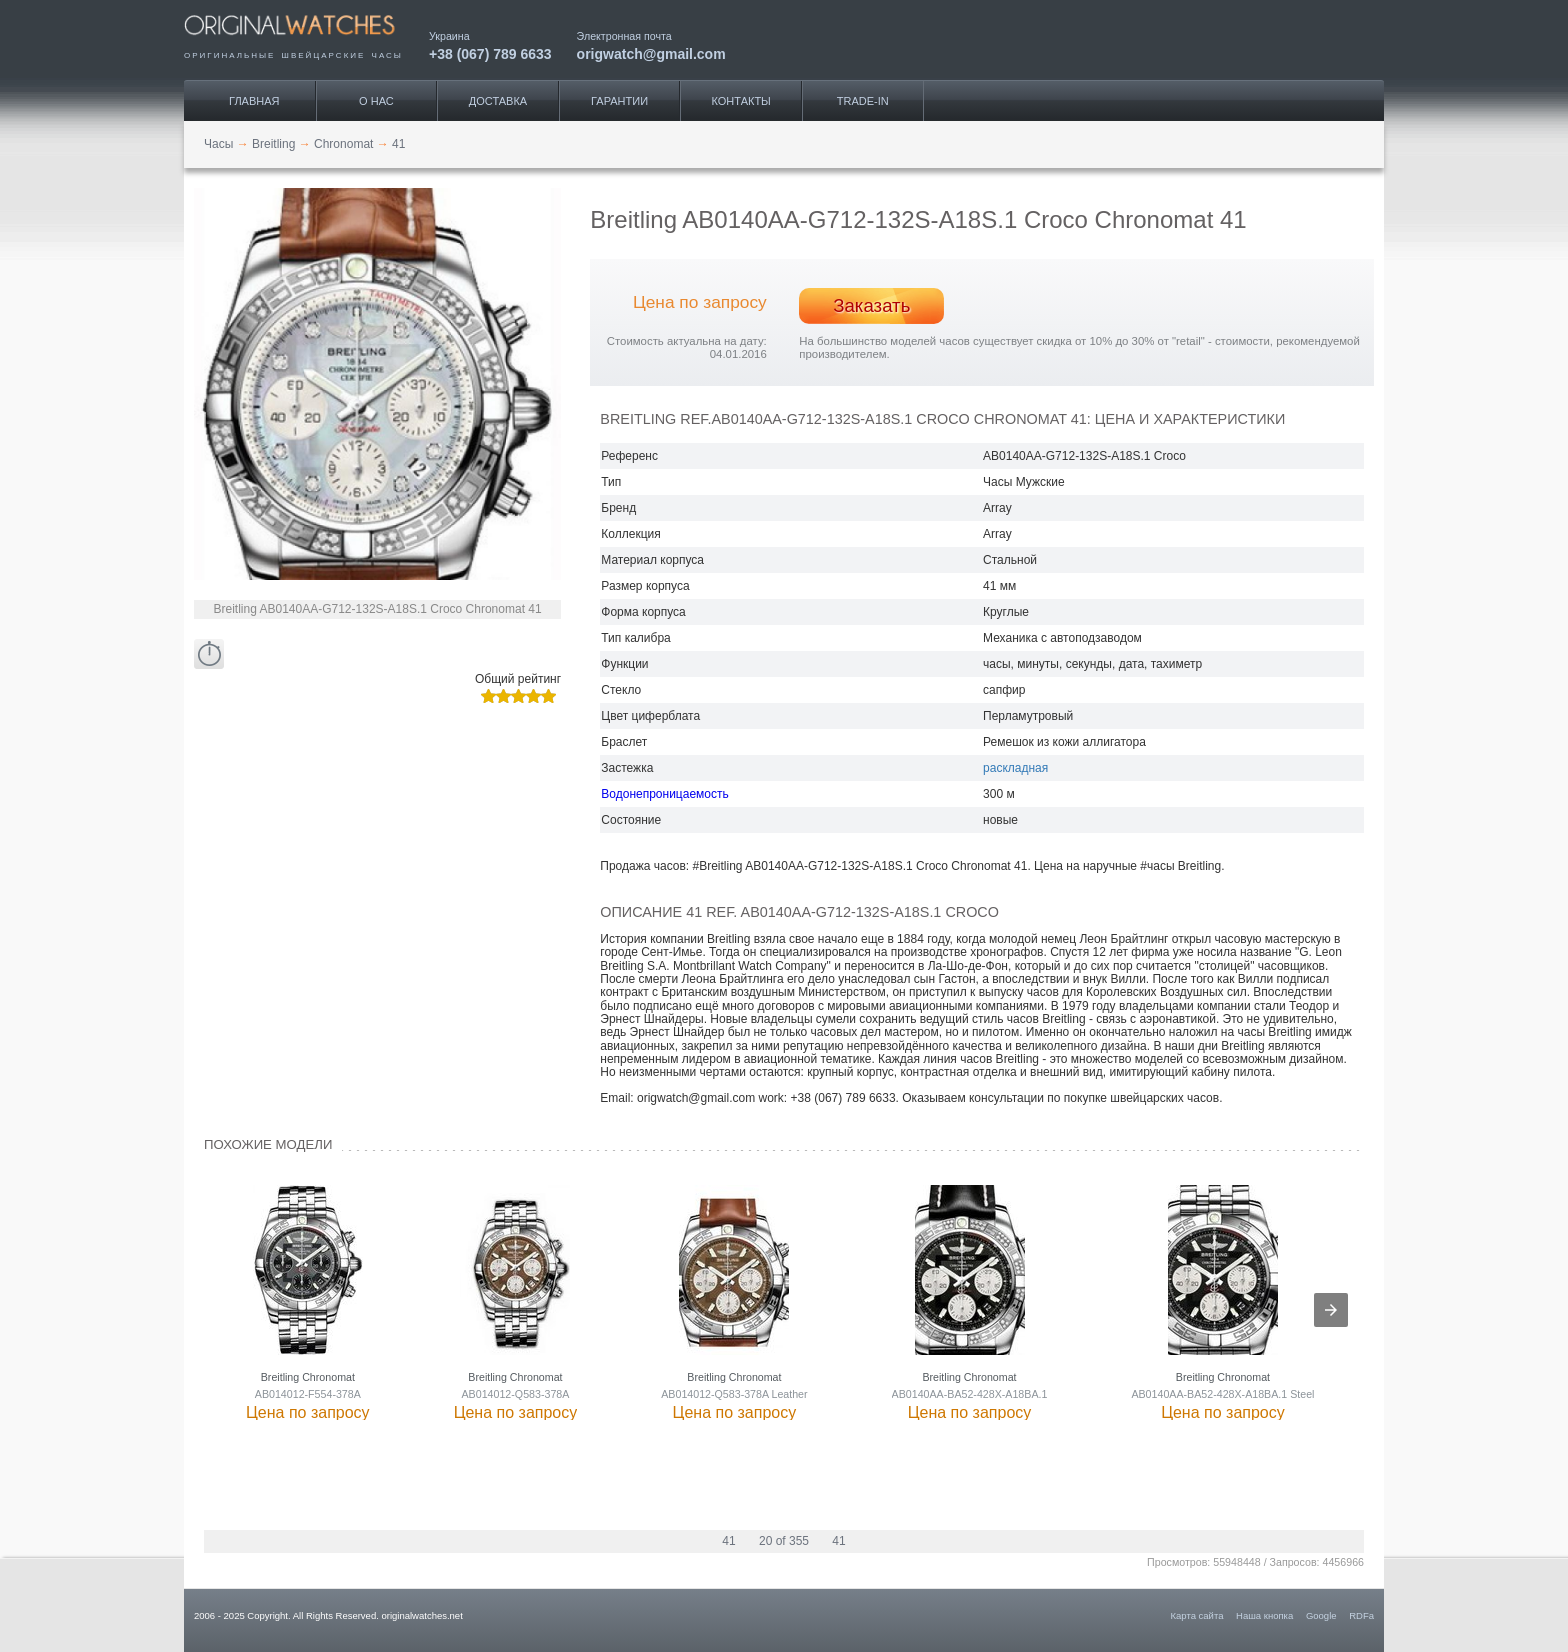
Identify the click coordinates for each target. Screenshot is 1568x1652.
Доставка (498, 101)
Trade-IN (863, 101)
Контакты (741, 101)
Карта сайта (1197, 1615)
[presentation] (1331, 1310)
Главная (254, 101)
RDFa (1361, 1615)
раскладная (1015, 768)
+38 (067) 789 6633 (490, 53)
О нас (376, 101)
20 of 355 (784, 1541)
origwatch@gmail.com (651, 53)
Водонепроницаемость (664, 794)
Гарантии (619, 101)
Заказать (871, 305)
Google (1321, 1615)
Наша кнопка (1264, 1615)
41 (728, 1541)
